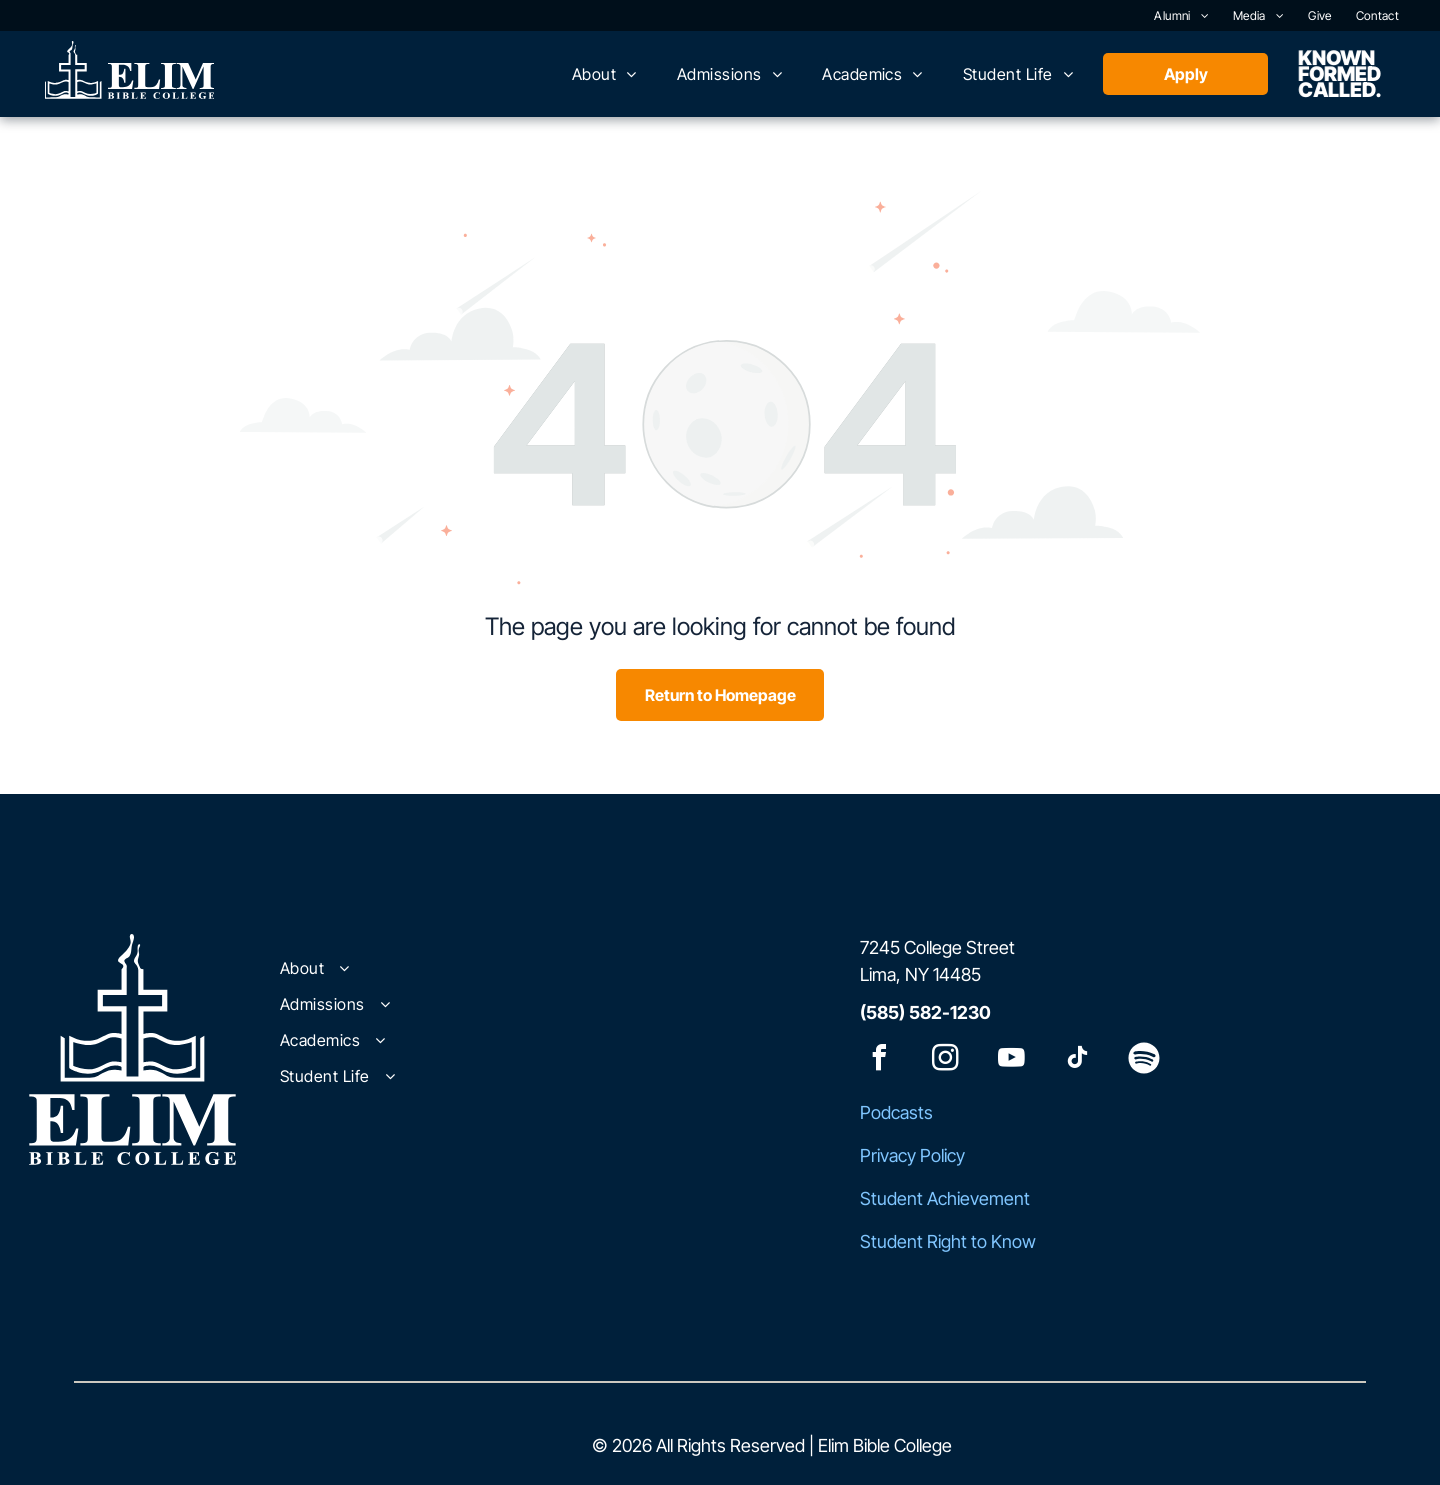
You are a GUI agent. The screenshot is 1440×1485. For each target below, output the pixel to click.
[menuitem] (1181, 15)
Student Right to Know (948, 1241)
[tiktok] (1078, 1060)
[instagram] (946, 1060)
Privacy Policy (912, 1155)
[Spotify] (1144, 1060)
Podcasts (896, 1112)
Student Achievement (945, 1198)
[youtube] (1012, 1060)
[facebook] (880, 1060)
